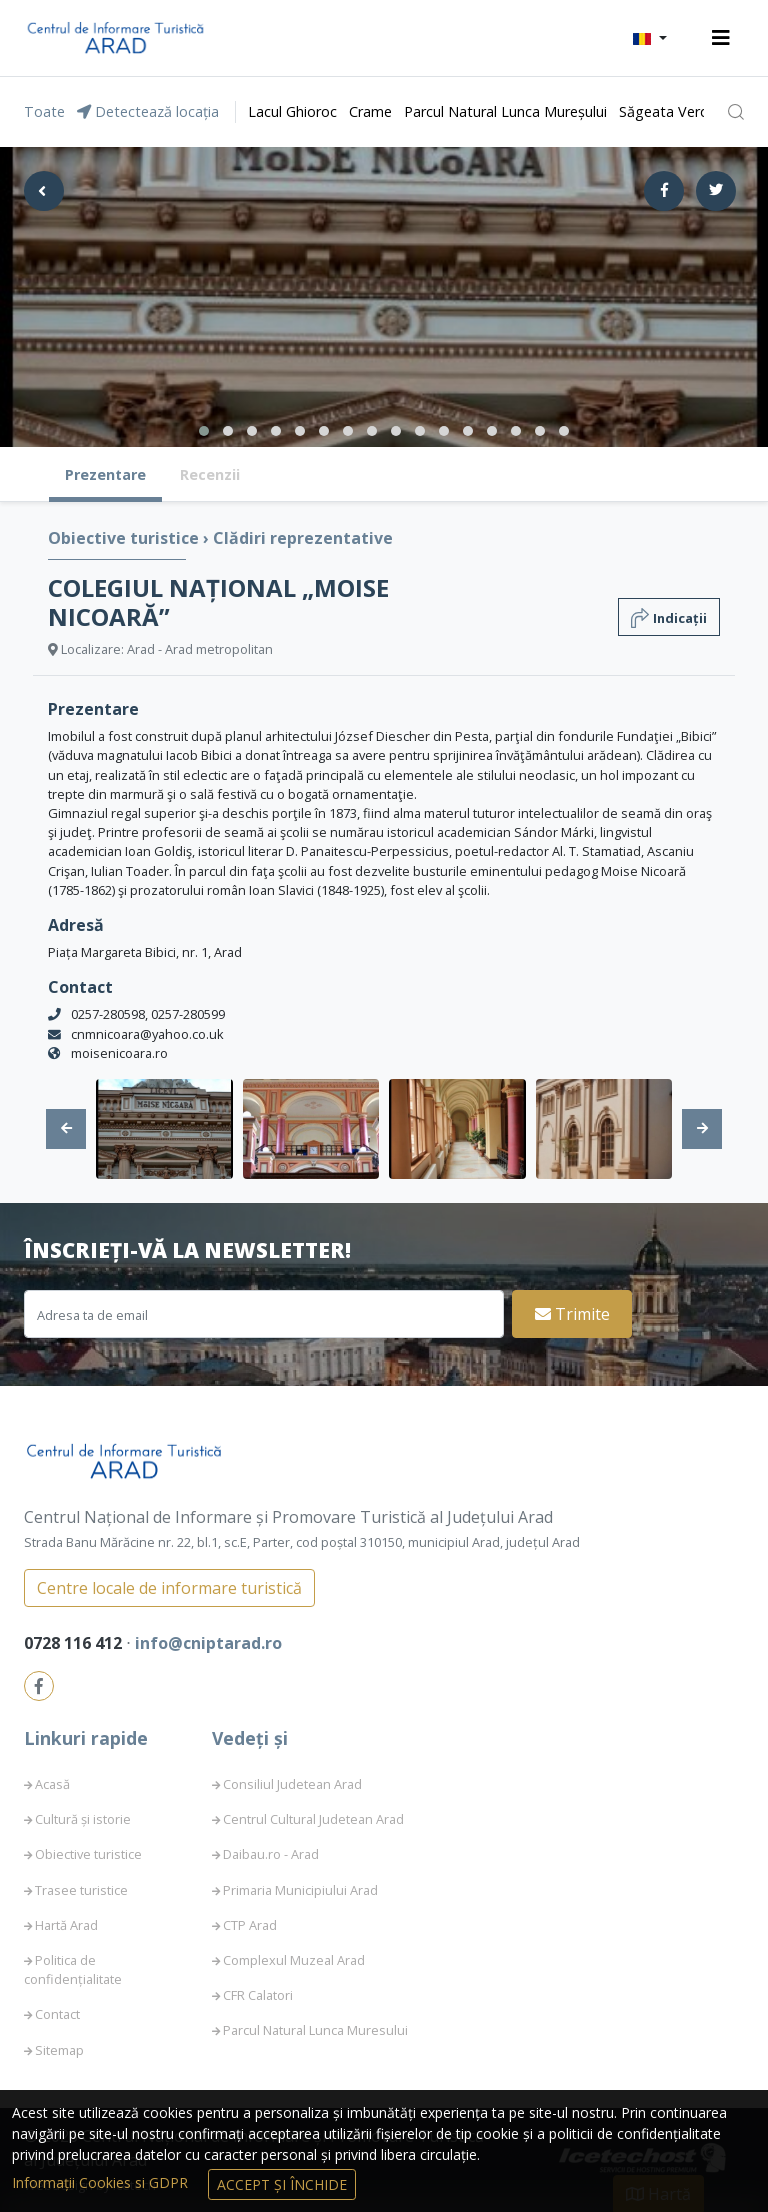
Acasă (52, 1784)
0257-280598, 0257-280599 (148, 1014)
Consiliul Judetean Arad (292, 1784)
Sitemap (59, 2050)
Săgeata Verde (668, 111)
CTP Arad (250, 1925)
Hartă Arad (66, 1925)
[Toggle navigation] (721, 38)
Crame (370, 111)
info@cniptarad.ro (208, 1643)
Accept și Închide (282, 2184)
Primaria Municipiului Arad (300, 1890)
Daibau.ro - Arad (271, 1854)
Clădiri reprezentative (303, 538)
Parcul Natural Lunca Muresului (315, 2030)
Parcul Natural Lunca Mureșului (505, 111)
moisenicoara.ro (119, 1053)
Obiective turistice (125, 538)
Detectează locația (148, 111)
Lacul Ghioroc (292, 111)
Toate (44, 111)
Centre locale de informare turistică (169, 1588)
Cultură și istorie (83, 1819)
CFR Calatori (258, 1995)
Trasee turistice (81, 1890)
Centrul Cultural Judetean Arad (313, 1819)
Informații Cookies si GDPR (102, 2182)
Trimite (572, 1314)
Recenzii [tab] (210, 474)
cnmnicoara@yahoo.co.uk (147, 1034)
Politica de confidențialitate (73, 1969)
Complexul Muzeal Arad (294, 1960)
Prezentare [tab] (105, 474)
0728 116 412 (75, 1643)
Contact (57, 2014)
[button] (650, 38)
